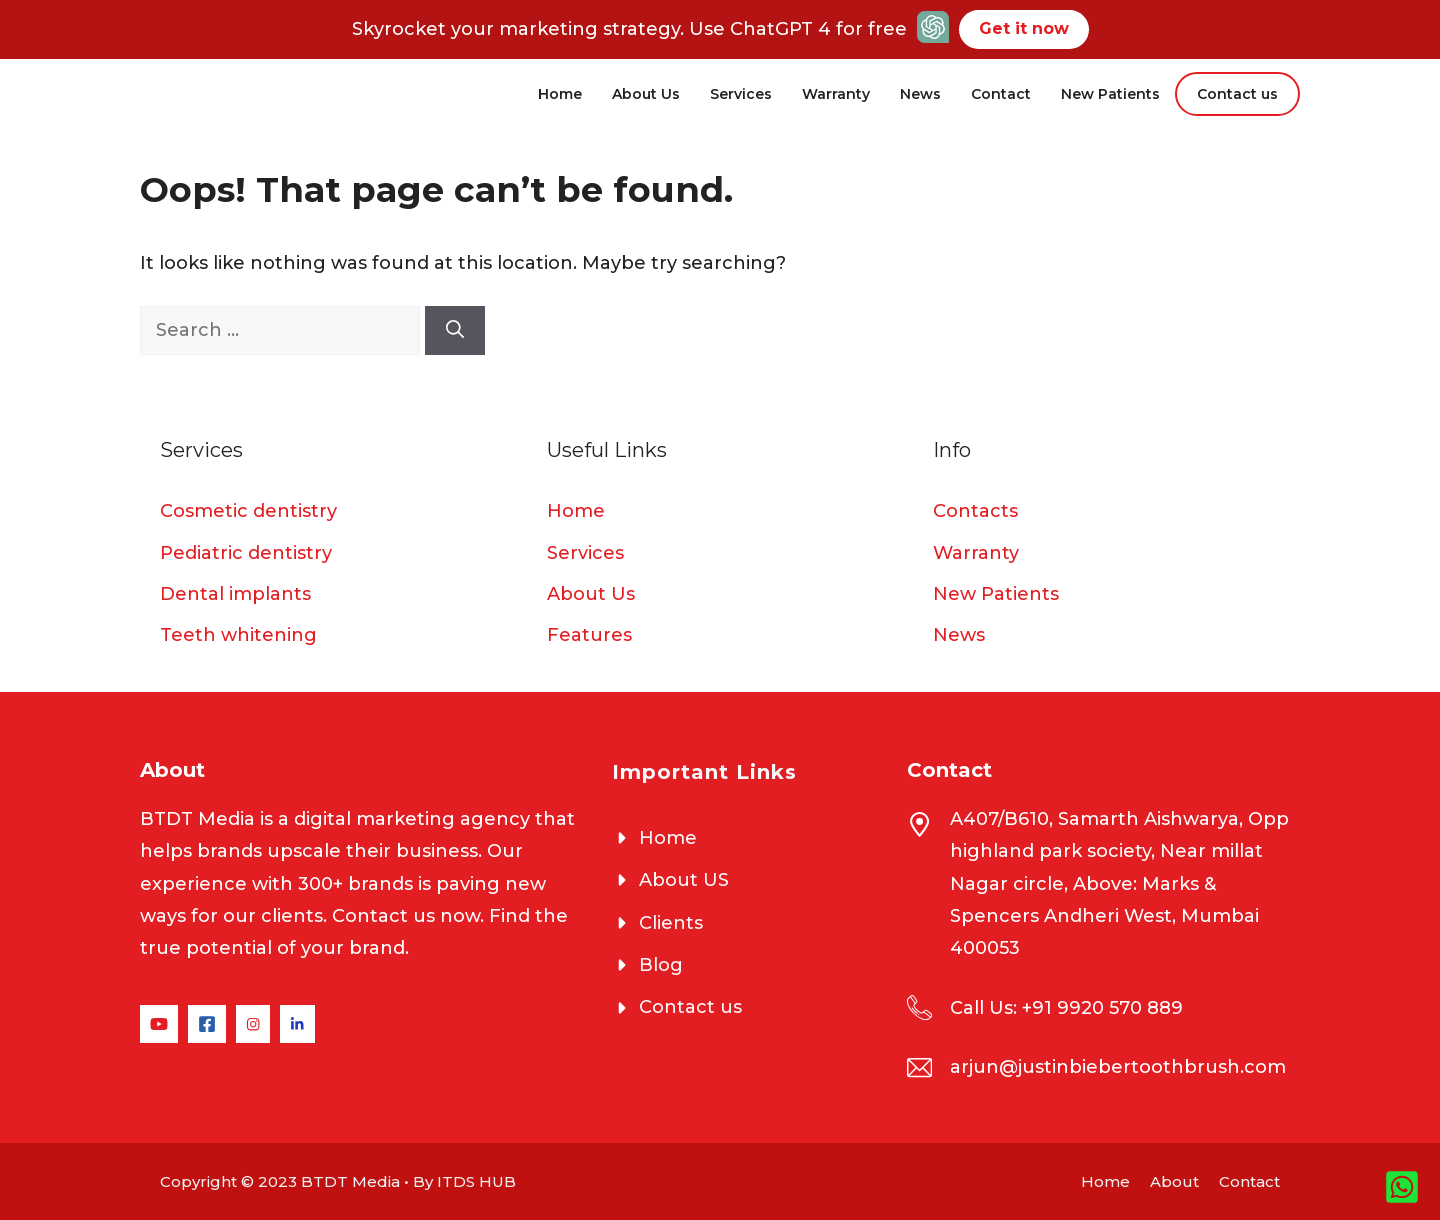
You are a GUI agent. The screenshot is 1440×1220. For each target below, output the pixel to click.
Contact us (1237, 94)
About (1174, 1181)
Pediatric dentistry (246, 553)
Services (741, 94)
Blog (661, 965)
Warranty (836, 94)
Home (560, 94)
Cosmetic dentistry (248, 511)
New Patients (1110, 94)
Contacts (975, 511)
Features (589, 635)
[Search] (455, 330)
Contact (1001, 94)
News (920, 94)
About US (684, 880)
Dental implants (235, 594)
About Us (646, 94)
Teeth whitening (238, 635)
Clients (671, 923)
